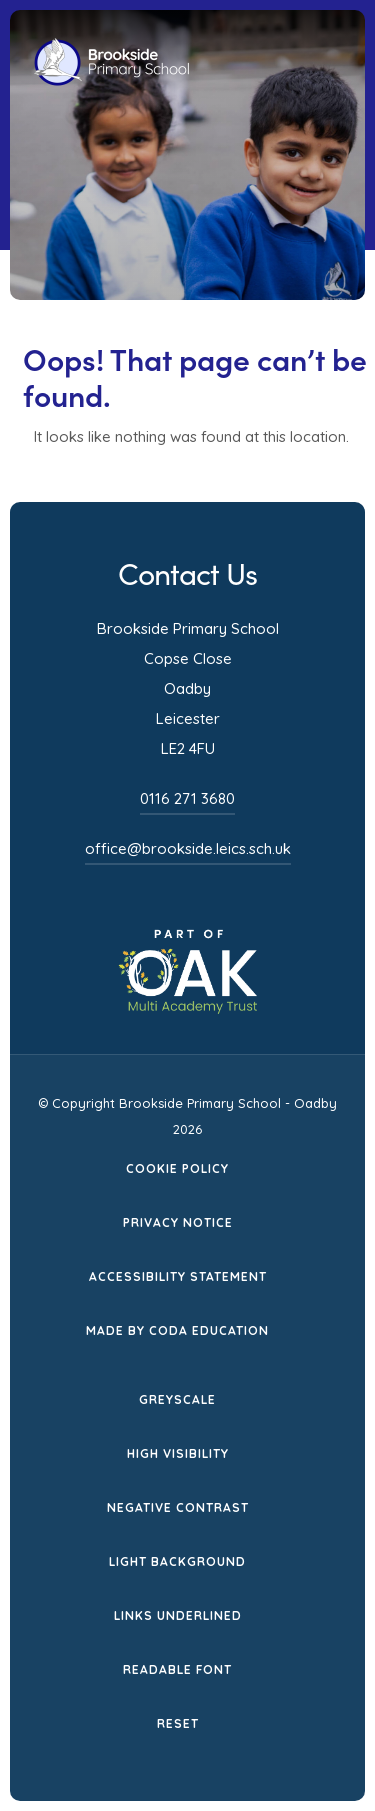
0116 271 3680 (187, 798)
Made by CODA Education (177, 1330)
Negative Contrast (178, 1507)
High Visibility (178, 1453)
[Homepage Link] (111, 81)
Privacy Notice (178, 1222)
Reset (178, 1723)
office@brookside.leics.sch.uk (188, 848)
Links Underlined (178, 1615)
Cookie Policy (177, 1168)
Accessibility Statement (178, 1276)
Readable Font (177, 1669)
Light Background (177, 1561)
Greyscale (177, 1399)
